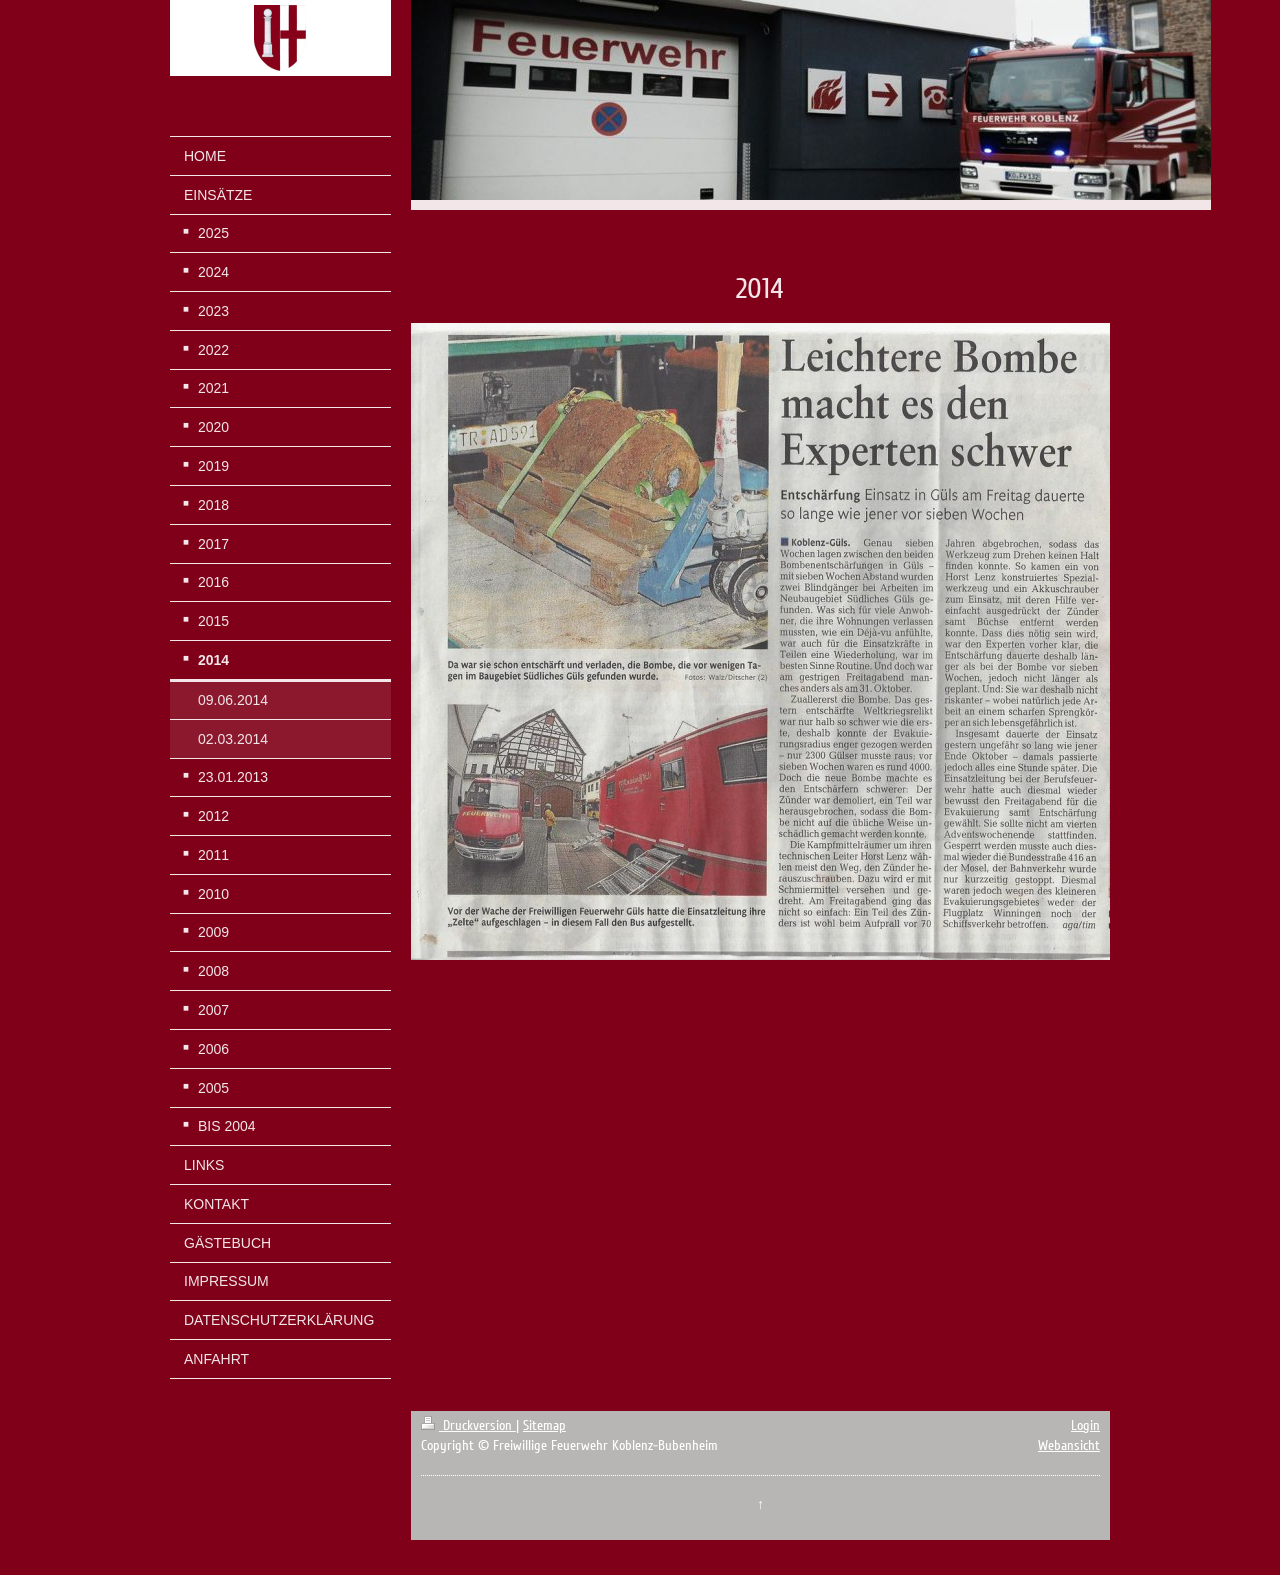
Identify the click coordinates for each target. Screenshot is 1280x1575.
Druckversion (468, 1425)
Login (1085, 1425)
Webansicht (1069, 1445)
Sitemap (544, 1425)
